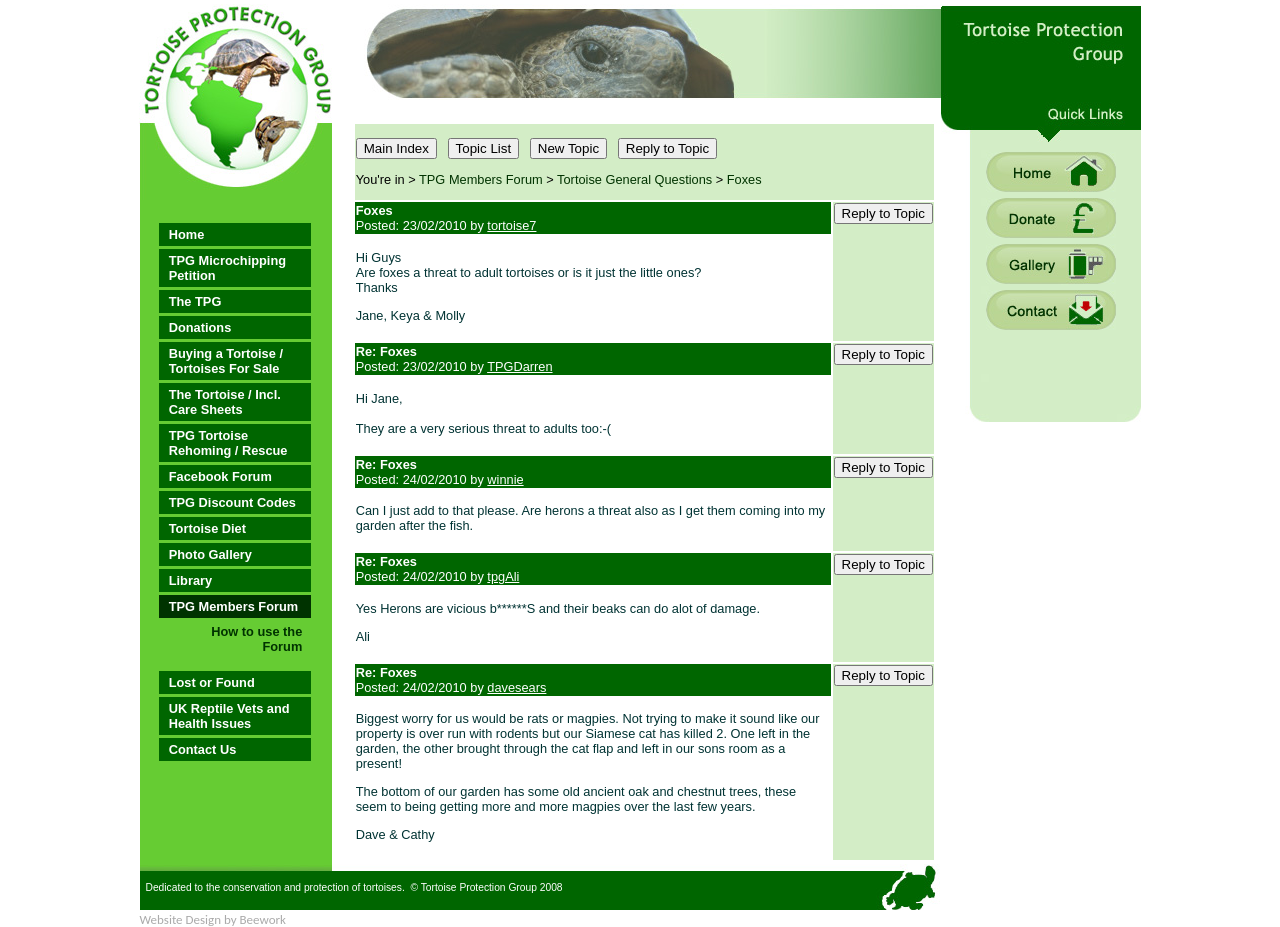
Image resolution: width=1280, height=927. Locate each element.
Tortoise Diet (207, 528)
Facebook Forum (220, 476)
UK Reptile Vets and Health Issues (229, 716)
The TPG (195, 301)
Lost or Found (212, 682)
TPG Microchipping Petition (227, 268)
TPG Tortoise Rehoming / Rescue (228, 443)
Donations (200, 327)
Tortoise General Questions (634, 179)
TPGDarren (519, 366)
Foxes (744, 179)
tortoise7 (511, 225)
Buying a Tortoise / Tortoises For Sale (226, 361)
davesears (516, 687)
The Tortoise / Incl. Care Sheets (225, 402)
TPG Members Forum (233, 606)
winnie (505, 479)
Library (190, 580)
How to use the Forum (256, 639)
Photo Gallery (210, 554)
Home (187, 234)
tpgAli (503, 576)
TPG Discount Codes (232, 502)
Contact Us (203, 749)
